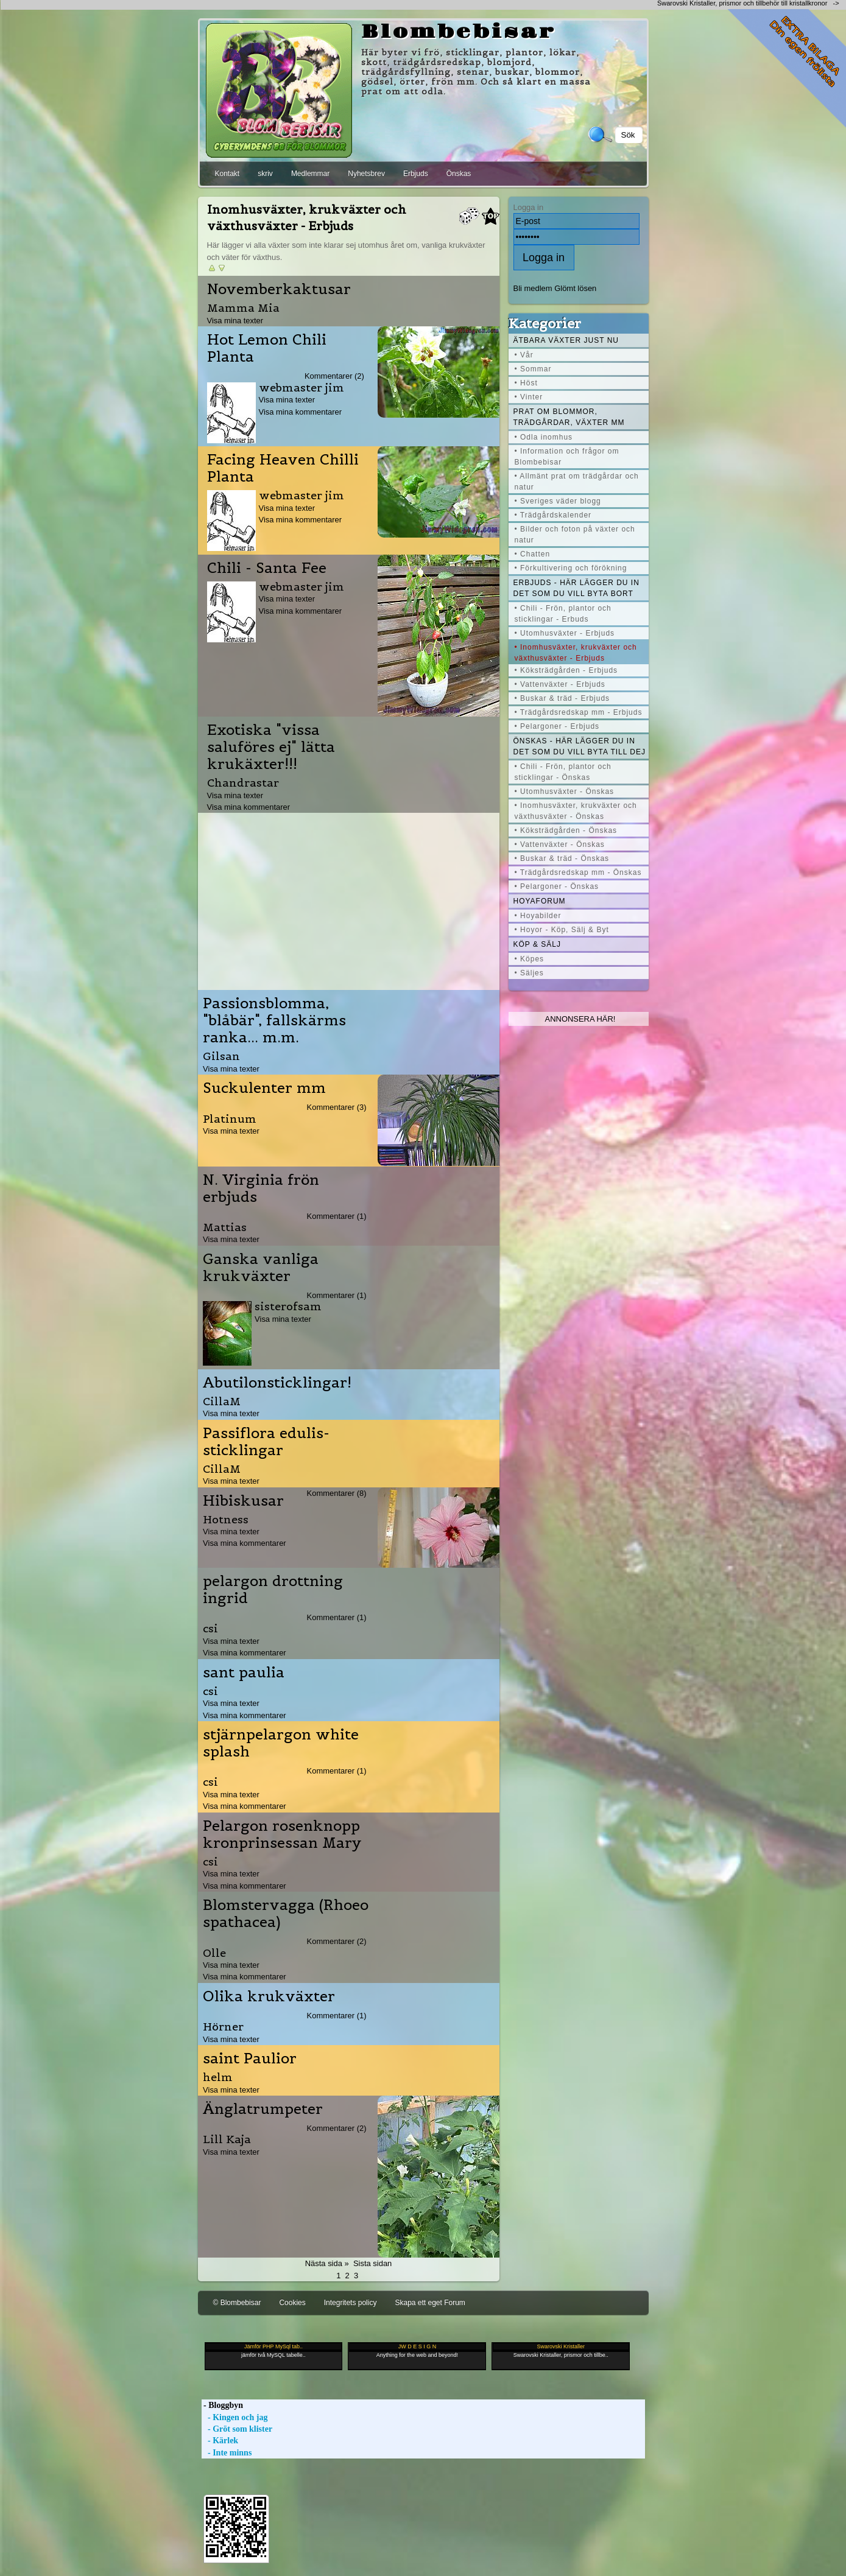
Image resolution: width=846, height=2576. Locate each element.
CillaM (222, 1401)
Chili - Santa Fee (266, 568)
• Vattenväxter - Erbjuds (560, 684)
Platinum (229, 1119)
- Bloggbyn (222, 2405)
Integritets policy (350, 2302)
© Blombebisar (237, 2302)
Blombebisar (458, 32)
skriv (265, 173)
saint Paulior (250, 2058)
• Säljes (529, 973)
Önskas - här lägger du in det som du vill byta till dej (579, 746)
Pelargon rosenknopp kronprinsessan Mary (282, 1834)
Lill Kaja (227, 2139)
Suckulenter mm (264, 1088)
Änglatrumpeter (263, 2109)
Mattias (225, 1227)
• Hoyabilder (538, 915)
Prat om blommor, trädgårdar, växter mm (569, 417)
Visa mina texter (235, 320)
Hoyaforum (539, 901)
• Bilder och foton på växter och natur (575, 534)
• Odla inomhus (544, 437)
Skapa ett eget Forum (430, 2302)
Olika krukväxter (269, 1996)
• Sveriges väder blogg (558, 501)
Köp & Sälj (537, 944)
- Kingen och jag (235, 2417)
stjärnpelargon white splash (281, 1743)
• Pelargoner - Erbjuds (557, 726)
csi (210, 1628)
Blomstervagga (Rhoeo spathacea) (285, 1914)
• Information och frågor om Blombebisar (567, 456)
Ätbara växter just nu (566, 340)
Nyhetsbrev (366, 173)
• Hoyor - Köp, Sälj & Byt (562, 929)
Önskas (458, 173)
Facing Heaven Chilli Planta (283, 468)
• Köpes (530, 959)
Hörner (223, 2027)
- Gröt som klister (237, 2429)
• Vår (524, 355)
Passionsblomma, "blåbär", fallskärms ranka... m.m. (274, 1020)
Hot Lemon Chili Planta (266, 348)
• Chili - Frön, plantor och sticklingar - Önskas (563, 772)
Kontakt (227, 173)
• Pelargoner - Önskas (557, 886)
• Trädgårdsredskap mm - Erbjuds (579, 712)
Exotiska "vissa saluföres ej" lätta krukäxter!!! (271, 747)
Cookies (292, 2302)
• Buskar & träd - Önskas (562, 858)
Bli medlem (532, 288)
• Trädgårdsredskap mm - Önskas (578, 872)
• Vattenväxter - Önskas (560, 844)
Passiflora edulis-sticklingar (266, 1442)
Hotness (226, 1519)
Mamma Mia (243, 308)
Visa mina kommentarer (300, 411)
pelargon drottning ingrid (273, 1590)
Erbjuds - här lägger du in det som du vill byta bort (576, 588)
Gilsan (221, 1056)
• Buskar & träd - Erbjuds (562, 698)
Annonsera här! (580, 1018)
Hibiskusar (243, 1500)
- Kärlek (220, 2440)
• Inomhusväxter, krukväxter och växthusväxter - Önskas (576, 811)
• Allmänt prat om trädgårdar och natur (577, 481)
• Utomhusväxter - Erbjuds (565, 633)
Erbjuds (415, 173)
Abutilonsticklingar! (277, 1382)
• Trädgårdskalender (553, 515)
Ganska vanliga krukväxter (261, 1268)
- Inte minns (227, 2452)
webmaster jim (301, 388)
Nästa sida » (327, 2263)
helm (218, 2077)
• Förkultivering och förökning (571, 568)
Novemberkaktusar (279, 289)
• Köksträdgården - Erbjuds (566, 670)
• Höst (526, 383)
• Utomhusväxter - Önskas (565, 791)
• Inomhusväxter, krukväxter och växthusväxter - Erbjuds (576, 652)
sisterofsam (288, 1306)
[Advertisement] (348, 898)
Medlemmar (310, 173)
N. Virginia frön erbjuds (261, 1188)
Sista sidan (372, 2263)
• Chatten (533, 554)
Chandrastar (243, 783)
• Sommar (533, 369)
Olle (214, 1953)
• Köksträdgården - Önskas (566, 830)
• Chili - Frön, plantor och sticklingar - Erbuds (563, 613)
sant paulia (243, 1672)
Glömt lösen (575, 288)
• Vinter (529, 397)
